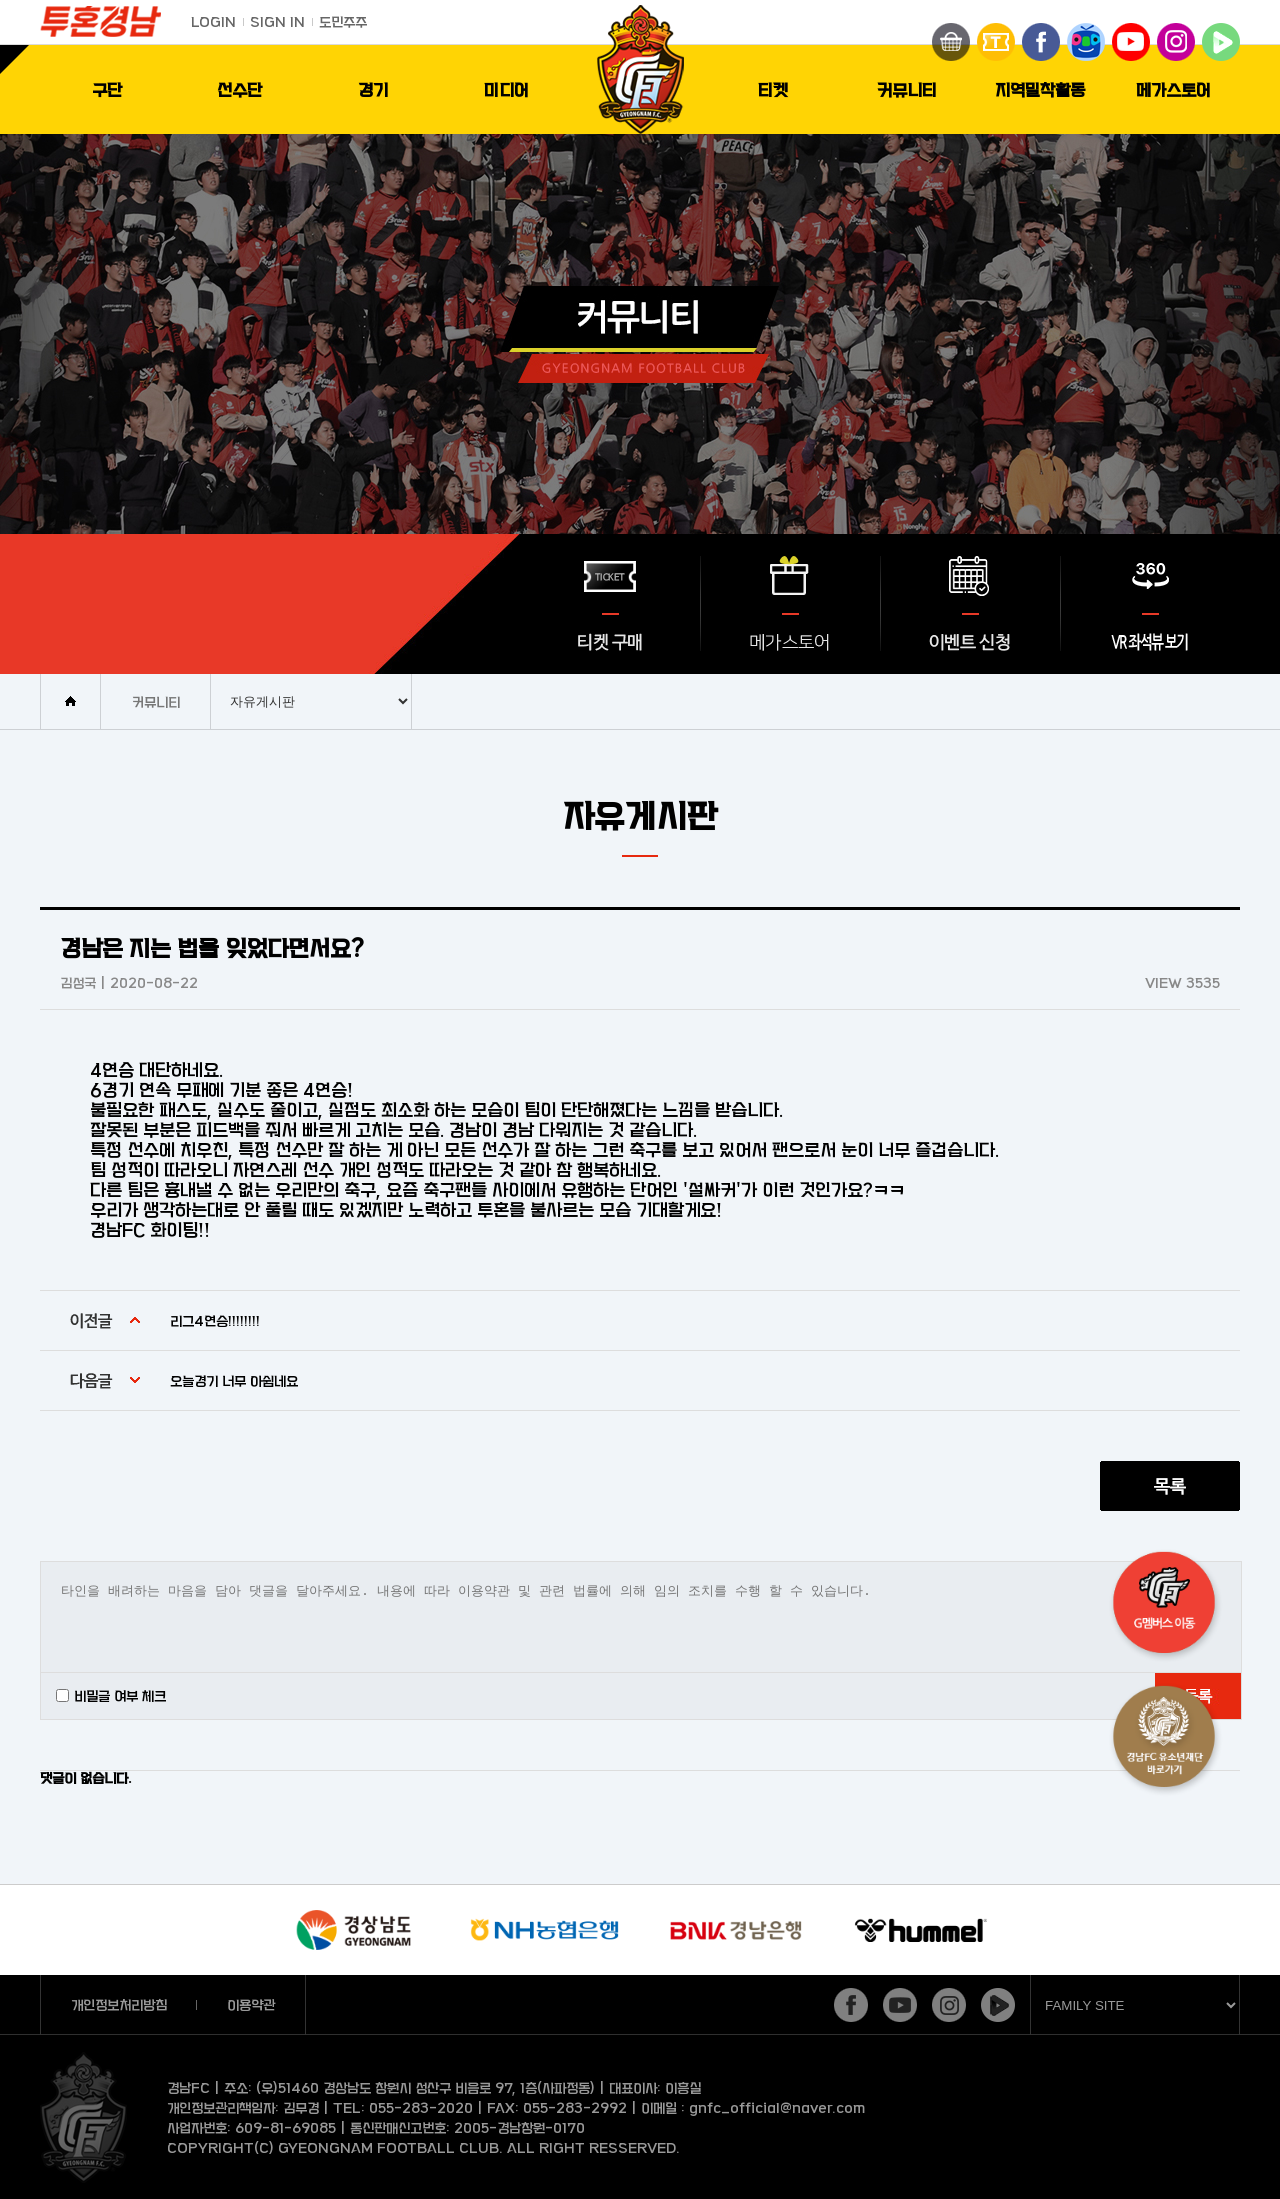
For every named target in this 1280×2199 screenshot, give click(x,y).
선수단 (239, 89)
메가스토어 (1173, 89)
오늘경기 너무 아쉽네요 (234, 1380)
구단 (107, 89)
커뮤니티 (907, 89)
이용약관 (251, 2004)
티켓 (773, 89)
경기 (373, 89)
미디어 (506, 89)
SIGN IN (277, 21)
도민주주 (343, 21)
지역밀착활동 (1040, 89)
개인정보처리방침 (119, 2004)
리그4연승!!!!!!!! (215, 1320)
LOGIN (213, 21)
